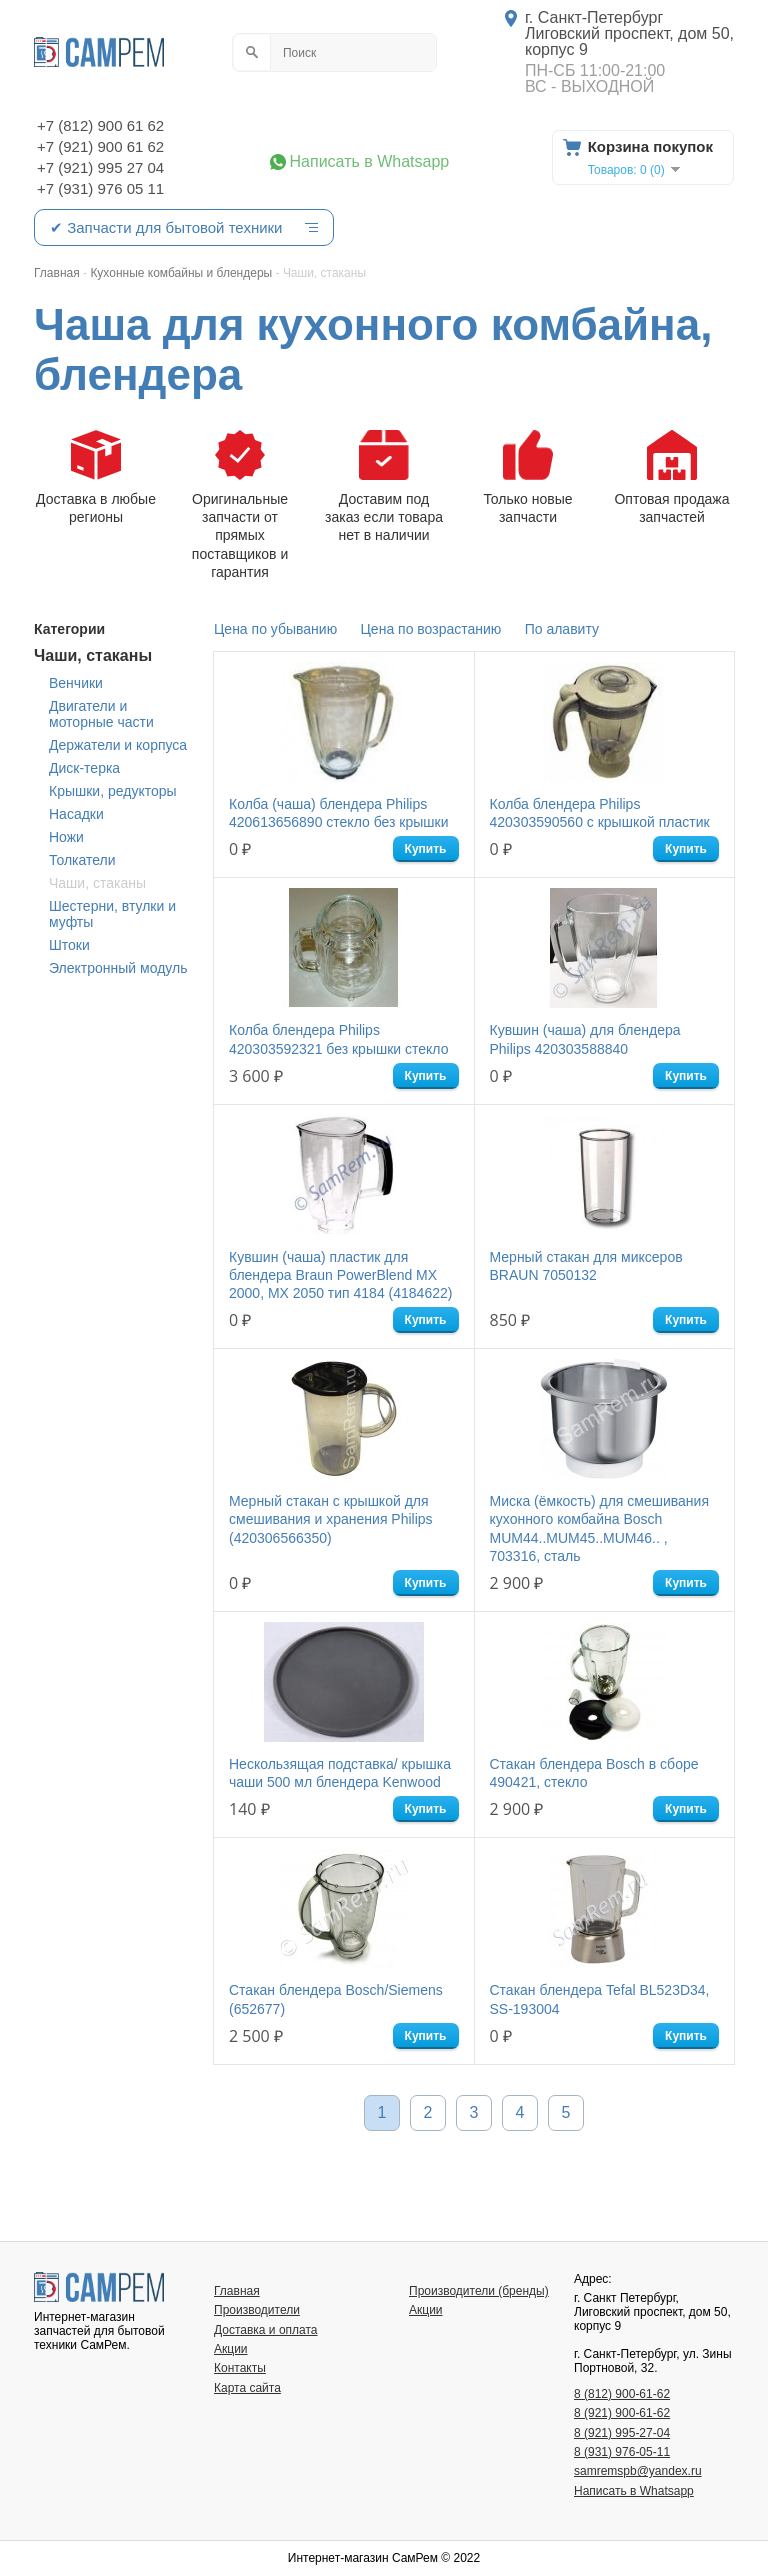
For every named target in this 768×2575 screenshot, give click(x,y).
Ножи (66, 837)
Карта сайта (247, 2388)
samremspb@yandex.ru (638, 2471)
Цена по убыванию (275, 629)
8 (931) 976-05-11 (622, 2452)
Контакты (240, 2368)
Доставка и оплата (266, 2330)
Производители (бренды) (479, 2291)
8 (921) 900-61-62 (622, 2413)
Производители (257, 2310)
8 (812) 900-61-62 (622, 2394)
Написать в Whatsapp (370, 162)
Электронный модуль (118, 968)
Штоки (69, 945)
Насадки (76, 814)
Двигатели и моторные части (101, 714)
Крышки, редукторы (113, 791)
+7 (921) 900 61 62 (100, 146)
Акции (231, 2349)
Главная (237, 2291)
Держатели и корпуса (118, 745)
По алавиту (562, 629)
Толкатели (82, 860)
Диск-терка (84, 768)
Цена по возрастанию (431, 629)
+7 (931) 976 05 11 (100, 188)
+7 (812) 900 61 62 (100, 125)
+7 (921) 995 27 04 (100, 167)
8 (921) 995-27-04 (622, 2433)
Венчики (76, 683)
